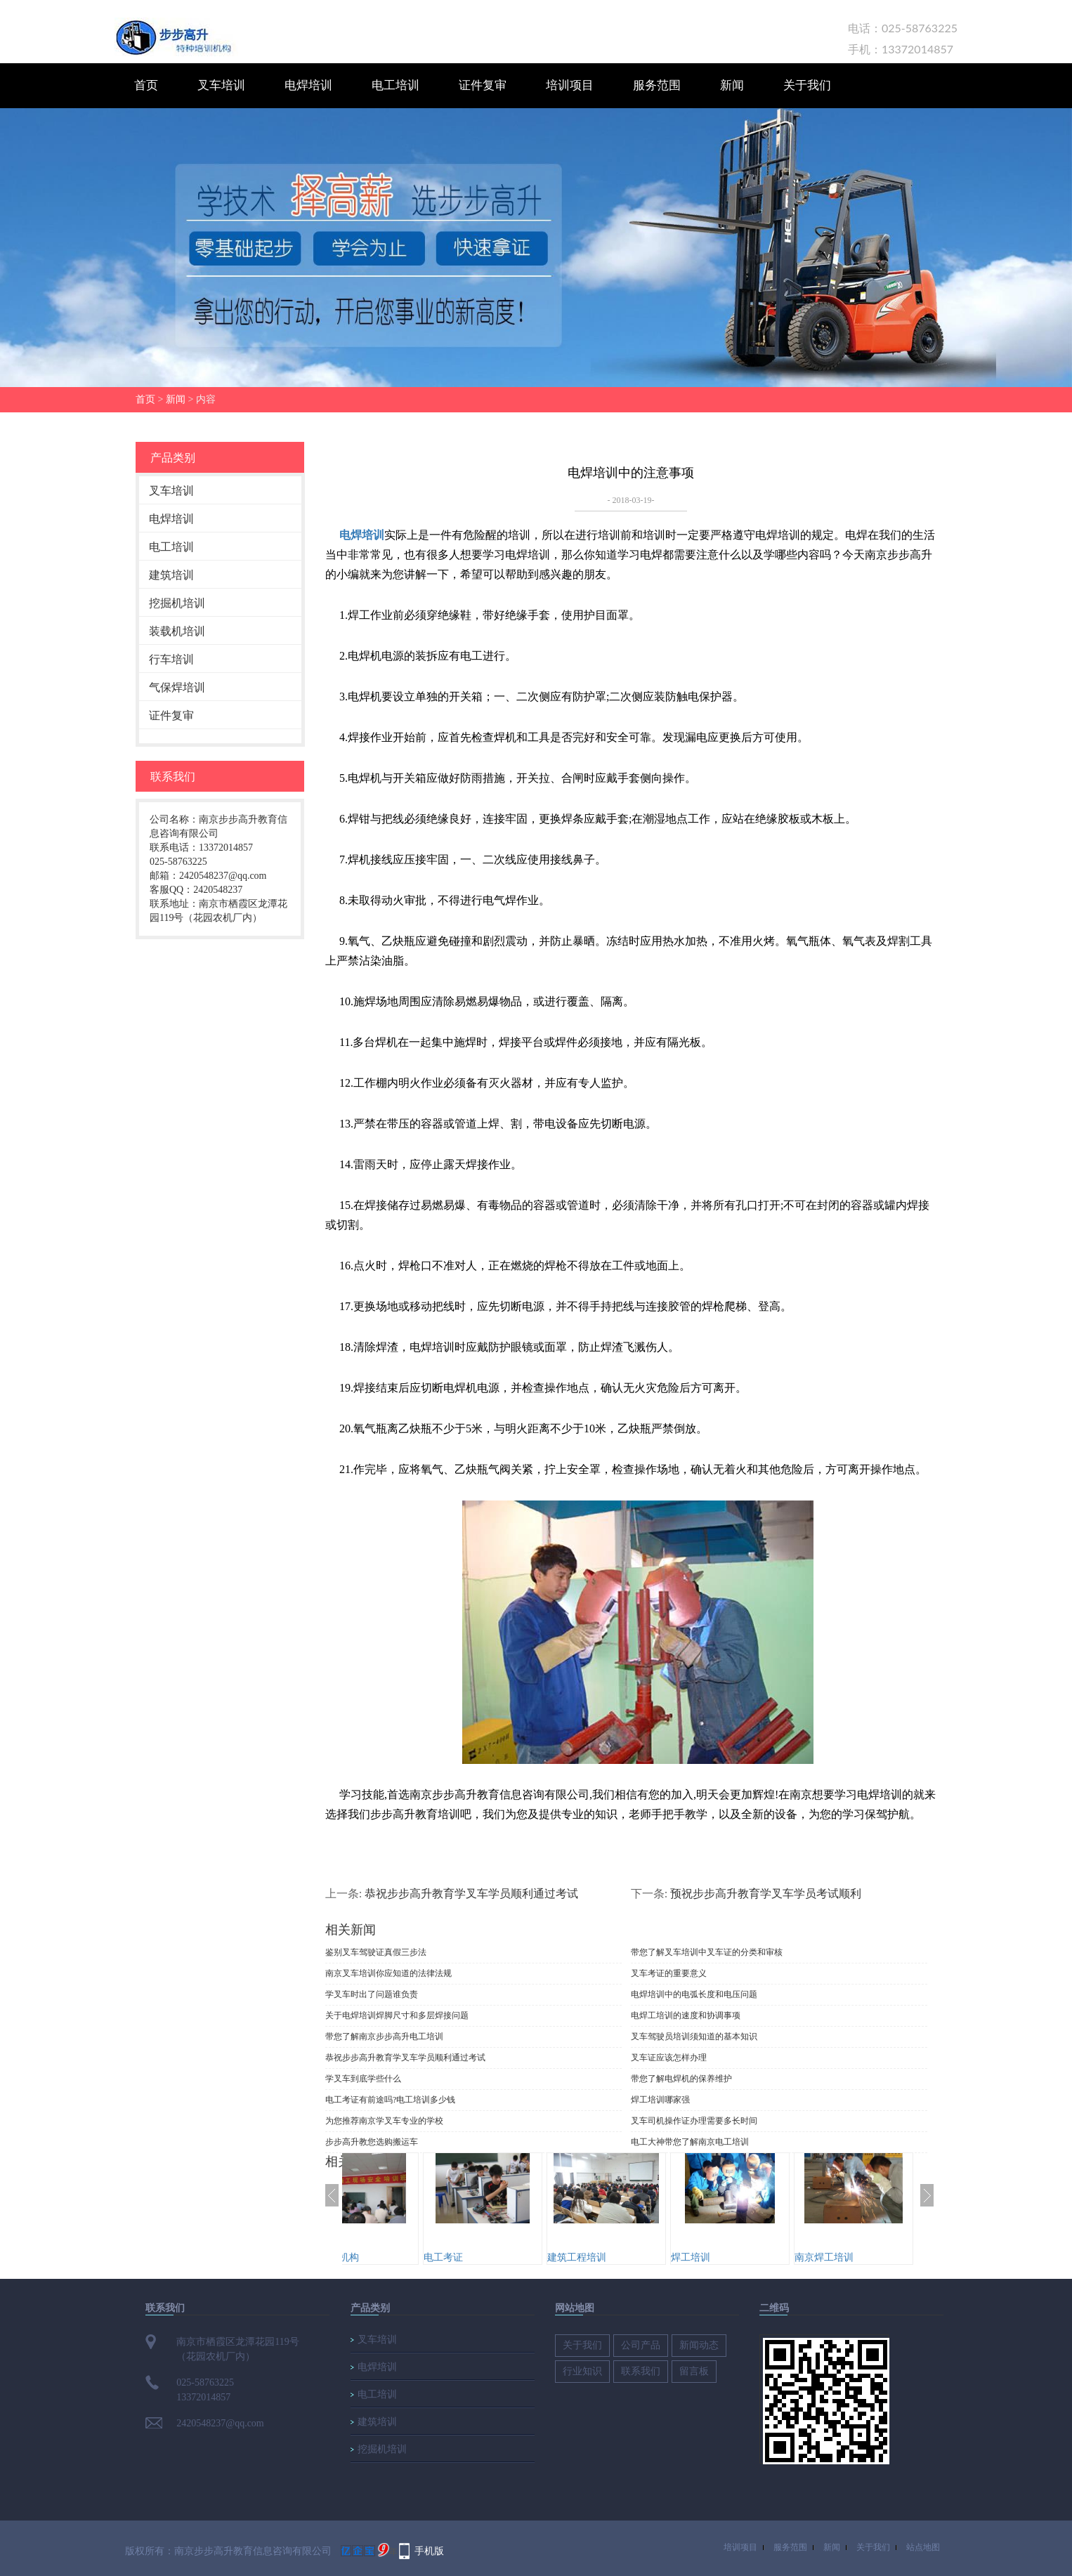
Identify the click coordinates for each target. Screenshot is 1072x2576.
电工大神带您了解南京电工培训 (690, 2142)
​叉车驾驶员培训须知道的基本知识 (694, 2036)
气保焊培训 (177, 687)
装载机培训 (177, 631)
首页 (146, 85)
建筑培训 (171, 575)
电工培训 (395, 85)
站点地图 (923, 2547)
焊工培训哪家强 (660, 2100)
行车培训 (171, 659)
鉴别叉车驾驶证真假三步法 (375, 1952)
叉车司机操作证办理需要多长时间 (694, 2121)
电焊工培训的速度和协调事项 (685, 2015)
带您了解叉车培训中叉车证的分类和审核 (707, 1952)
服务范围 (657, 85)
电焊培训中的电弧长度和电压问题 (694, 1994)
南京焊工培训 (880, 2257)
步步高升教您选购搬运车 (371, 2142)
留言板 (694, 2371)
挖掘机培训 (177, 603)
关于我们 (807, 85)
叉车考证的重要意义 (669, 1973)
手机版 (429, 2550)
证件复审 (482, 85)
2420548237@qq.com (220, 2423)
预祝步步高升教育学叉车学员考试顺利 (765, 1893)
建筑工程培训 (632, 2257)
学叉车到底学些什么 (363, 2079)
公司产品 (640, 2345)
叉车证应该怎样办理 (669, 2057)
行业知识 (582, 2371)
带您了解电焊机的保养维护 (681, 2079)
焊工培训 (746, 2257)
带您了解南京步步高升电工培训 (384, 2036)
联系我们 (640, 2371)
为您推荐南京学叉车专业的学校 (384, 2121)
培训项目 (570, 85)
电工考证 (499, 2257)
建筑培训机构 (385, 2257)
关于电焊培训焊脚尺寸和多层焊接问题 (397, 2015)
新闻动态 (699, 2345)
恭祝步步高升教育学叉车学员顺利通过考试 (471, 1893)
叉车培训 (221, 85)
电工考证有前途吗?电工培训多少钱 (390, 2100)
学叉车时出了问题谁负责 (371, 1994)
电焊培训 (308, 85)
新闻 (732, 85)
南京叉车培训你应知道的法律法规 (388, 1973)
